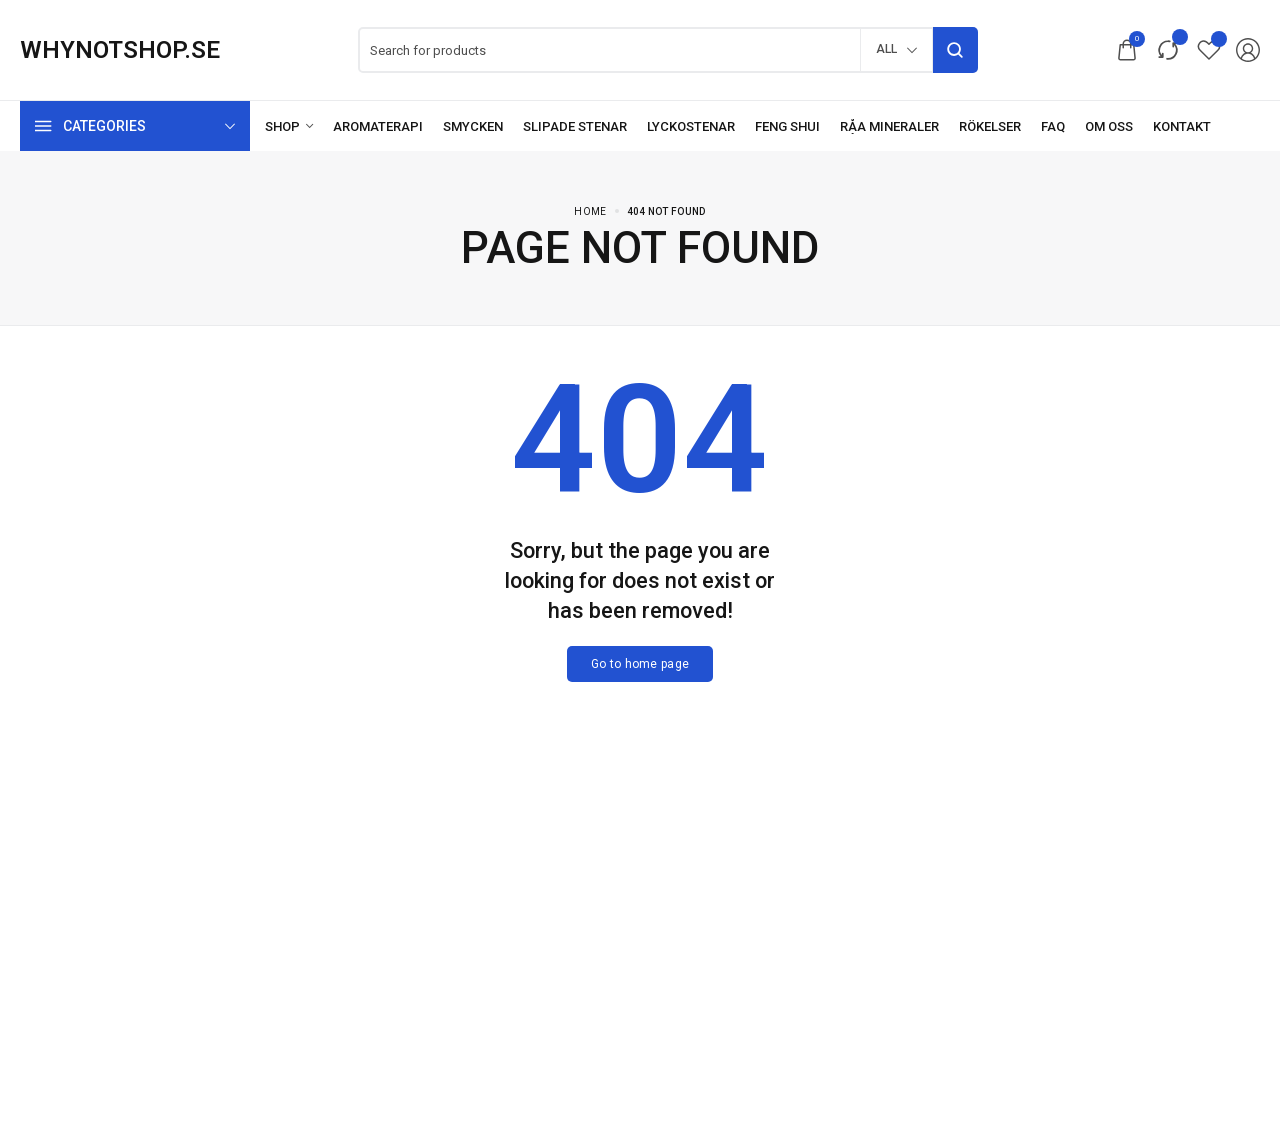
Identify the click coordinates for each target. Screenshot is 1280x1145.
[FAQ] (1053, 126)
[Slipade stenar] (575, 126)
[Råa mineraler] (889, 126)
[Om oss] (1109, 126)
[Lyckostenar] (691, 126)
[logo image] (120, 50)
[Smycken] (473, 126)
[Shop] (289, 126)
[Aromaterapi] (378, 126)
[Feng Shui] (787, 126)
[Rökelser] (990, 126)
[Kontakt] (1182, 126)
